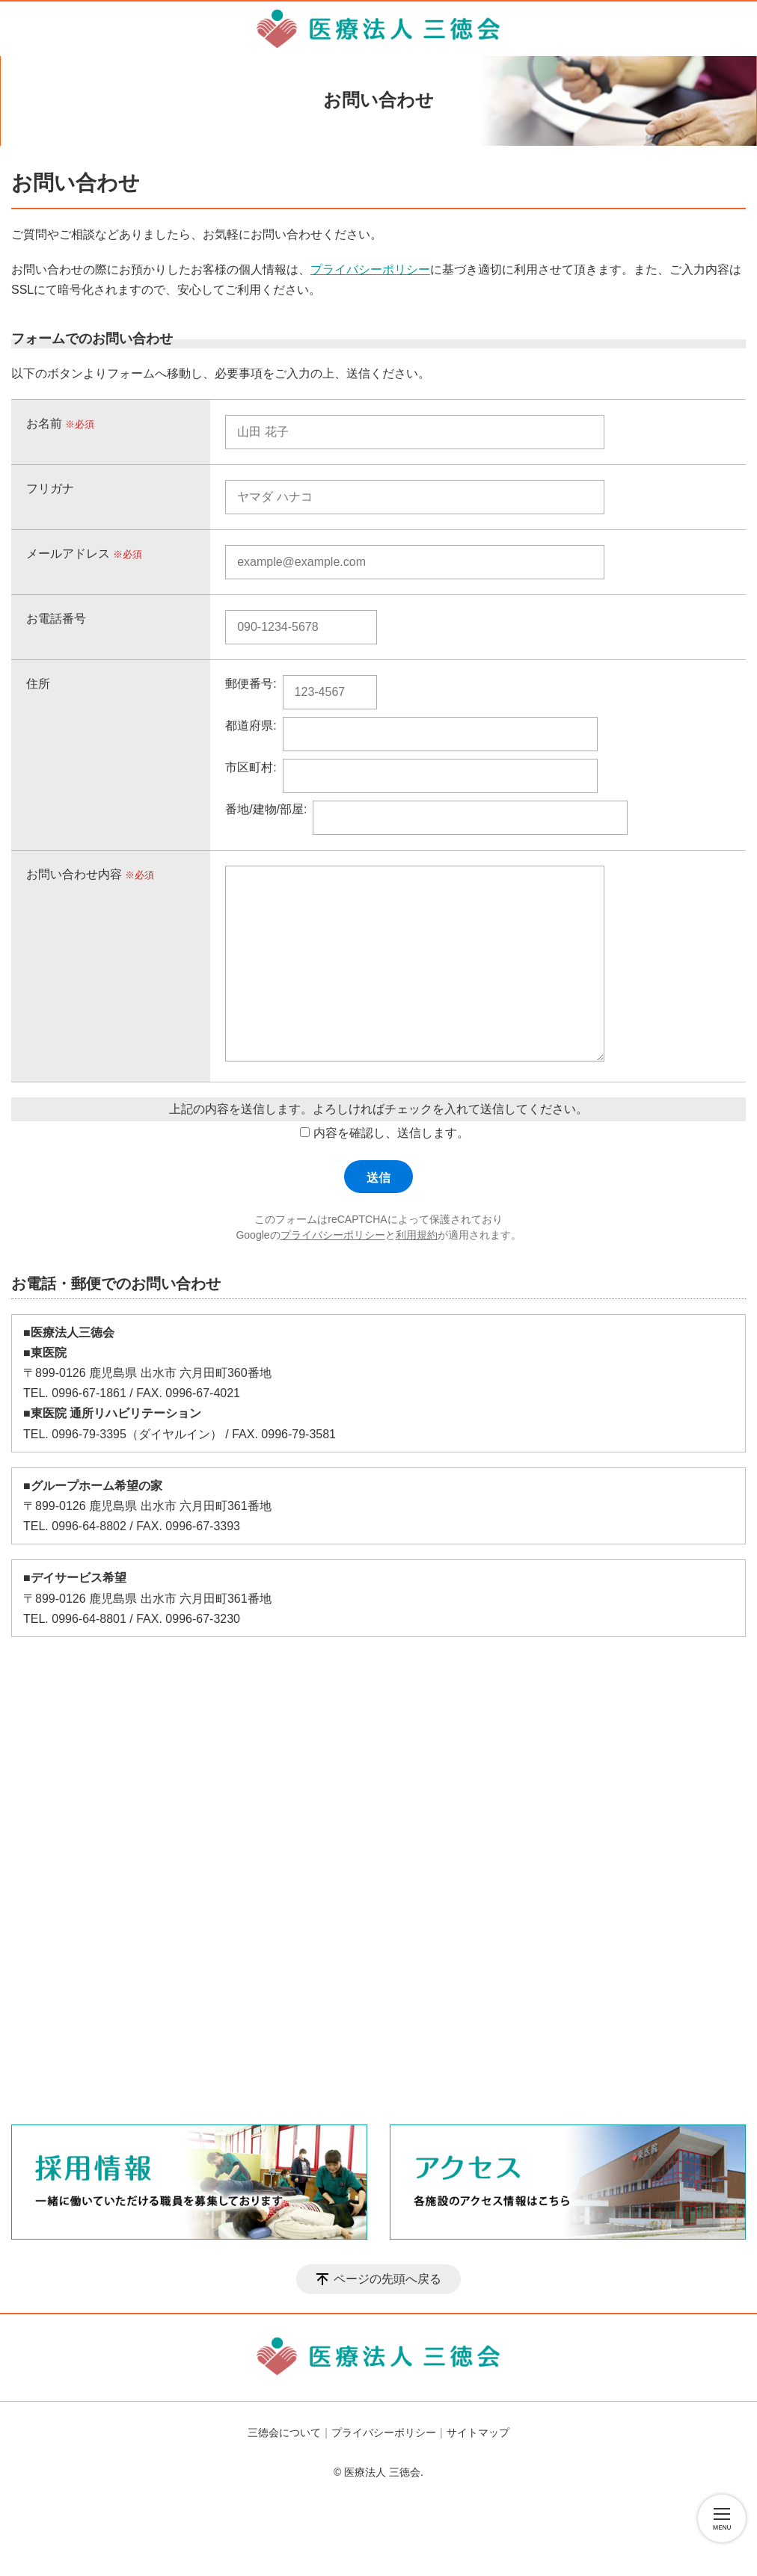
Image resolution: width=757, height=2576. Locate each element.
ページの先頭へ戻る (387, 2279)
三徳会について (284, 2432)
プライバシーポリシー (370, 269)
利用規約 (417, 1235)
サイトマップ (478, 2432)
